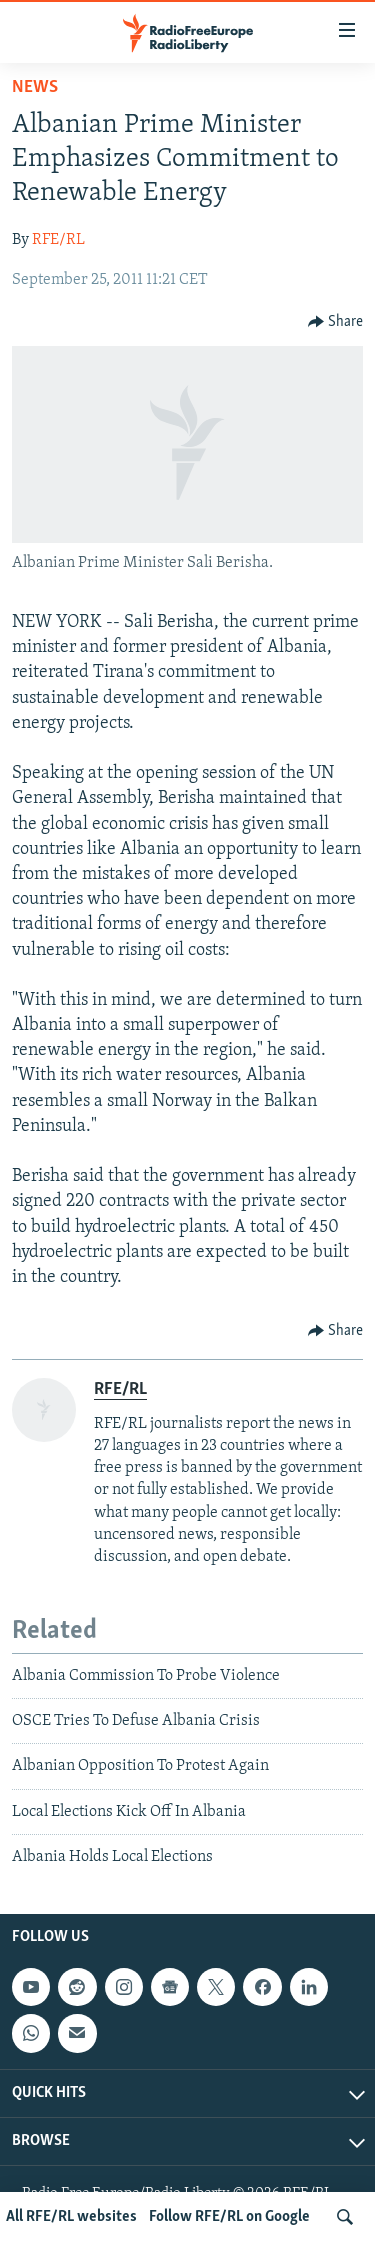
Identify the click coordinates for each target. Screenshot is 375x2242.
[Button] (336, 322)
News (35, 87)
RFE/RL (58, 240)
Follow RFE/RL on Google (229, 2217)
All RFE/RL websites (71, 2217)
